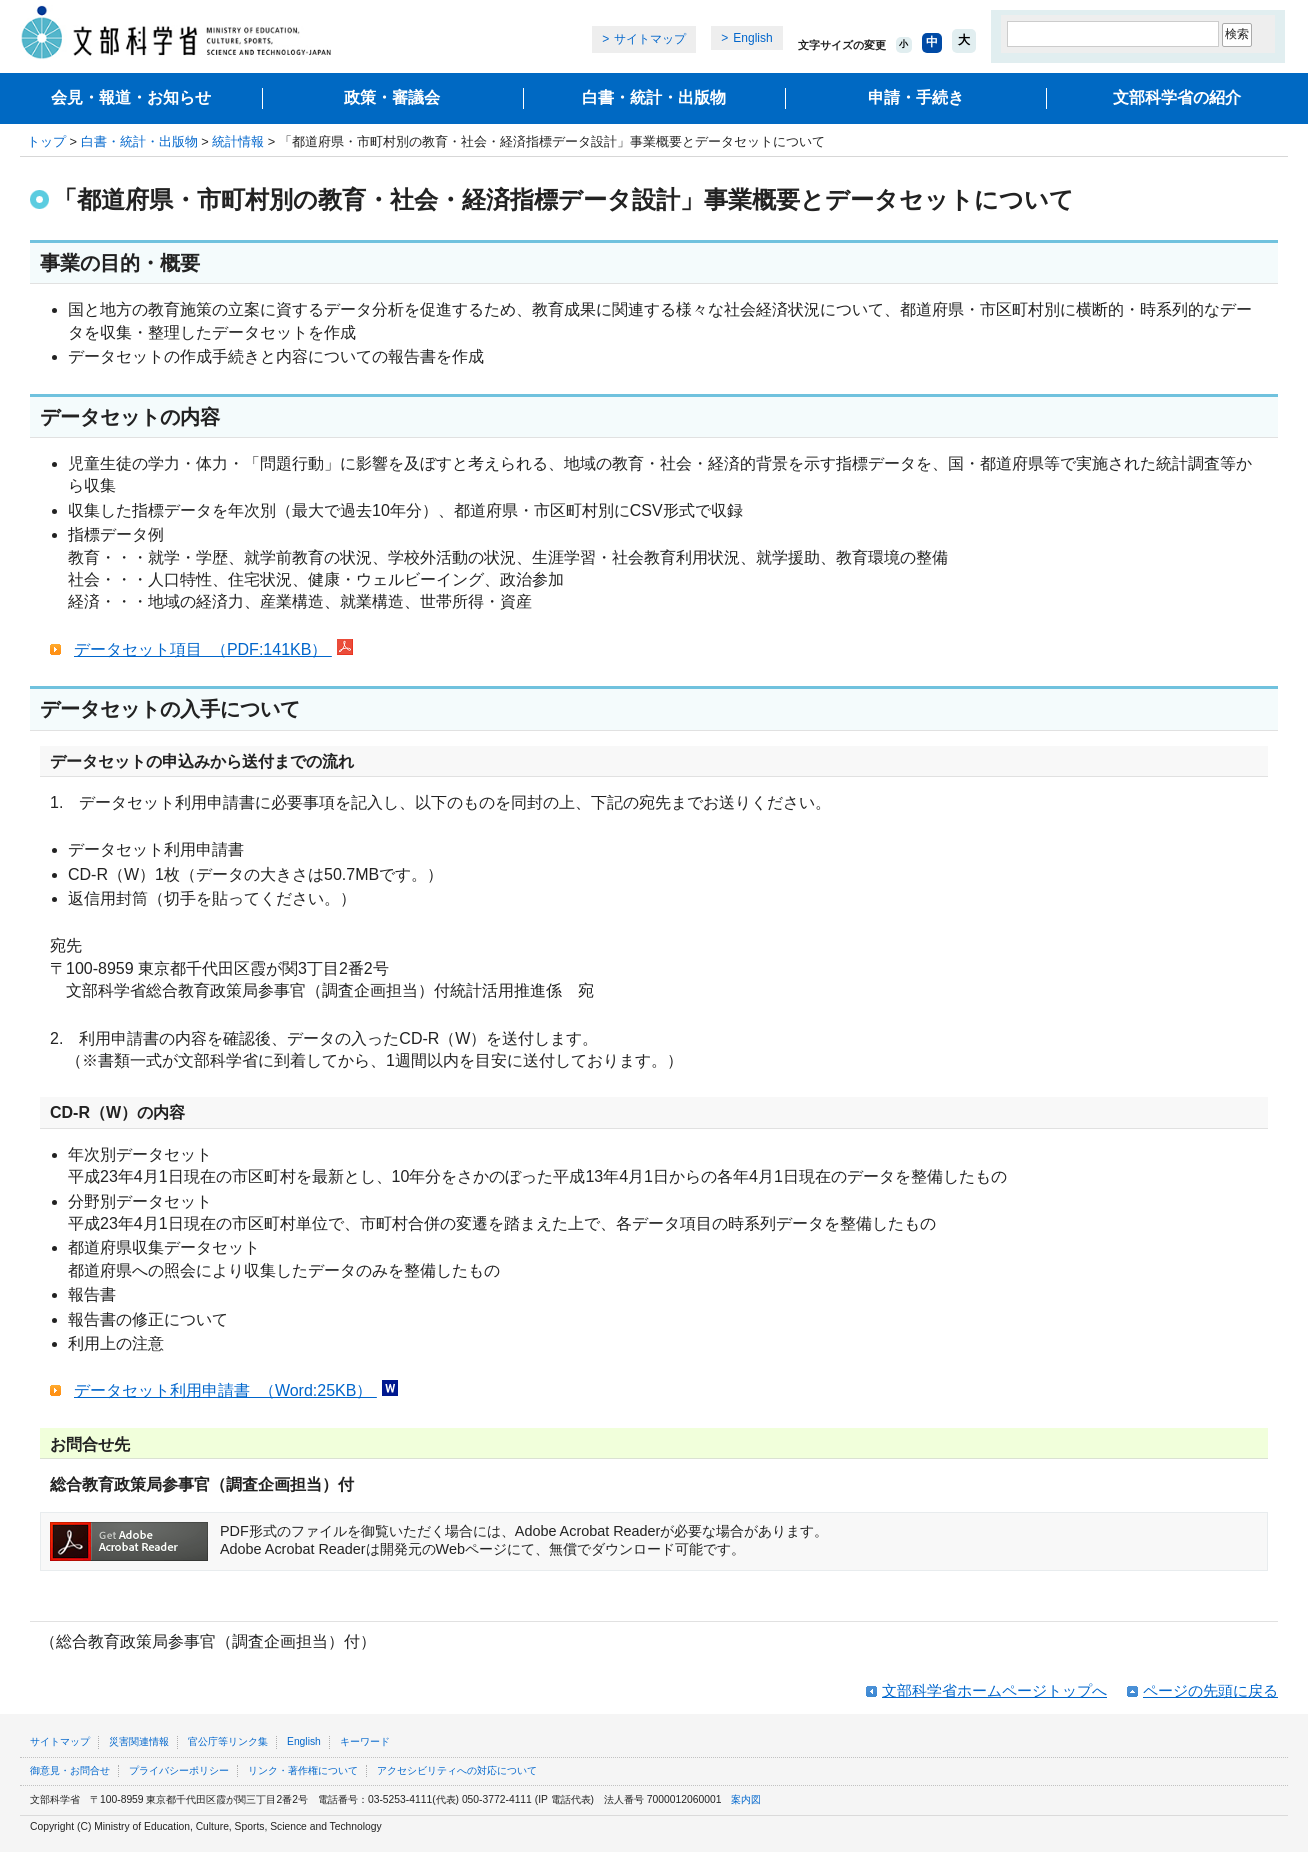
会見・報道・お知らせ (131, 97)
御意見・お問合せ (70, 1770)
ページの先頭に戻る (1210, 1690)
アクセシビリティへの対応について (457, 1770)
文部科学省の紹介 (1177, 97)
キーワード (365, 1741)
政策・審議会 (392, 97)
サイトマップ (650, 39)
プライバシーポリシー (179, 1770)
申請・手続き (916, 97)
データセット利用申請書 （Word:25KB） (225, 1390)
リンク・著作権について (303, 1770)
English (752, 38)
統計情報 (238, 141)
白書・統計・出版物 (654, 97)
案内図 (746, 1799)
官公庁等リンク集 (228, 1741)
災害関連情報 (139, 1741)
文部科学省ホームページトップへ (994, 1690)
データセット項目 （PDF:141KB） (203, 649)
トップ (46, 141)
